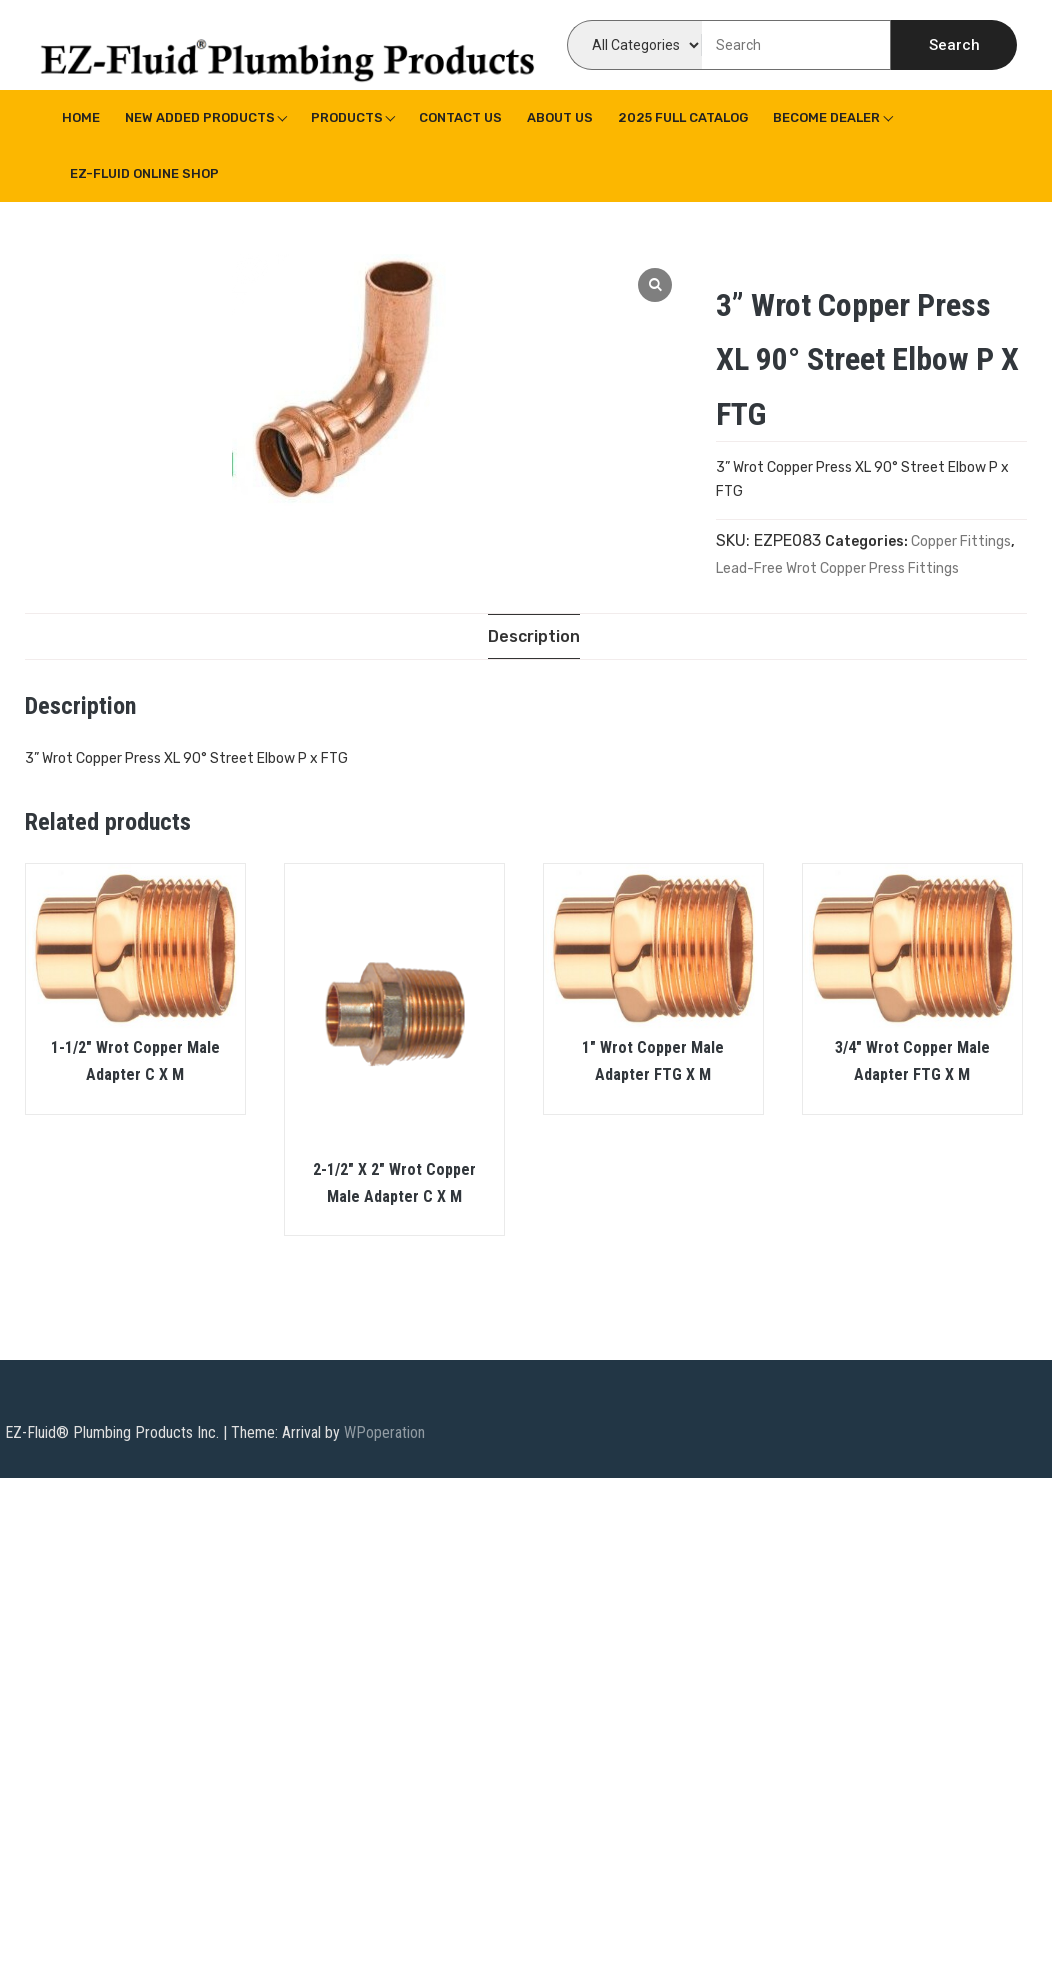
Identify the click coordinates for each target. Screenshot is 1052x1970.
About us (560, 117)
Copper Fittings (961, 541)
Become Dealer (826, 117)
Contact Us (460, 117)
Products (347, 117)
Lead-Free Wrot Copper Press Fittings (837, 568)
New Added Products (200, 117)
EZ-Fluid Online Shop (144, 173)
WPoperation (384, 1432)
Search (954, 45)
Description (534, 636)
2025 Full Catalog (683, 117)
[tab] (534, 636)
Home (81, 117)
